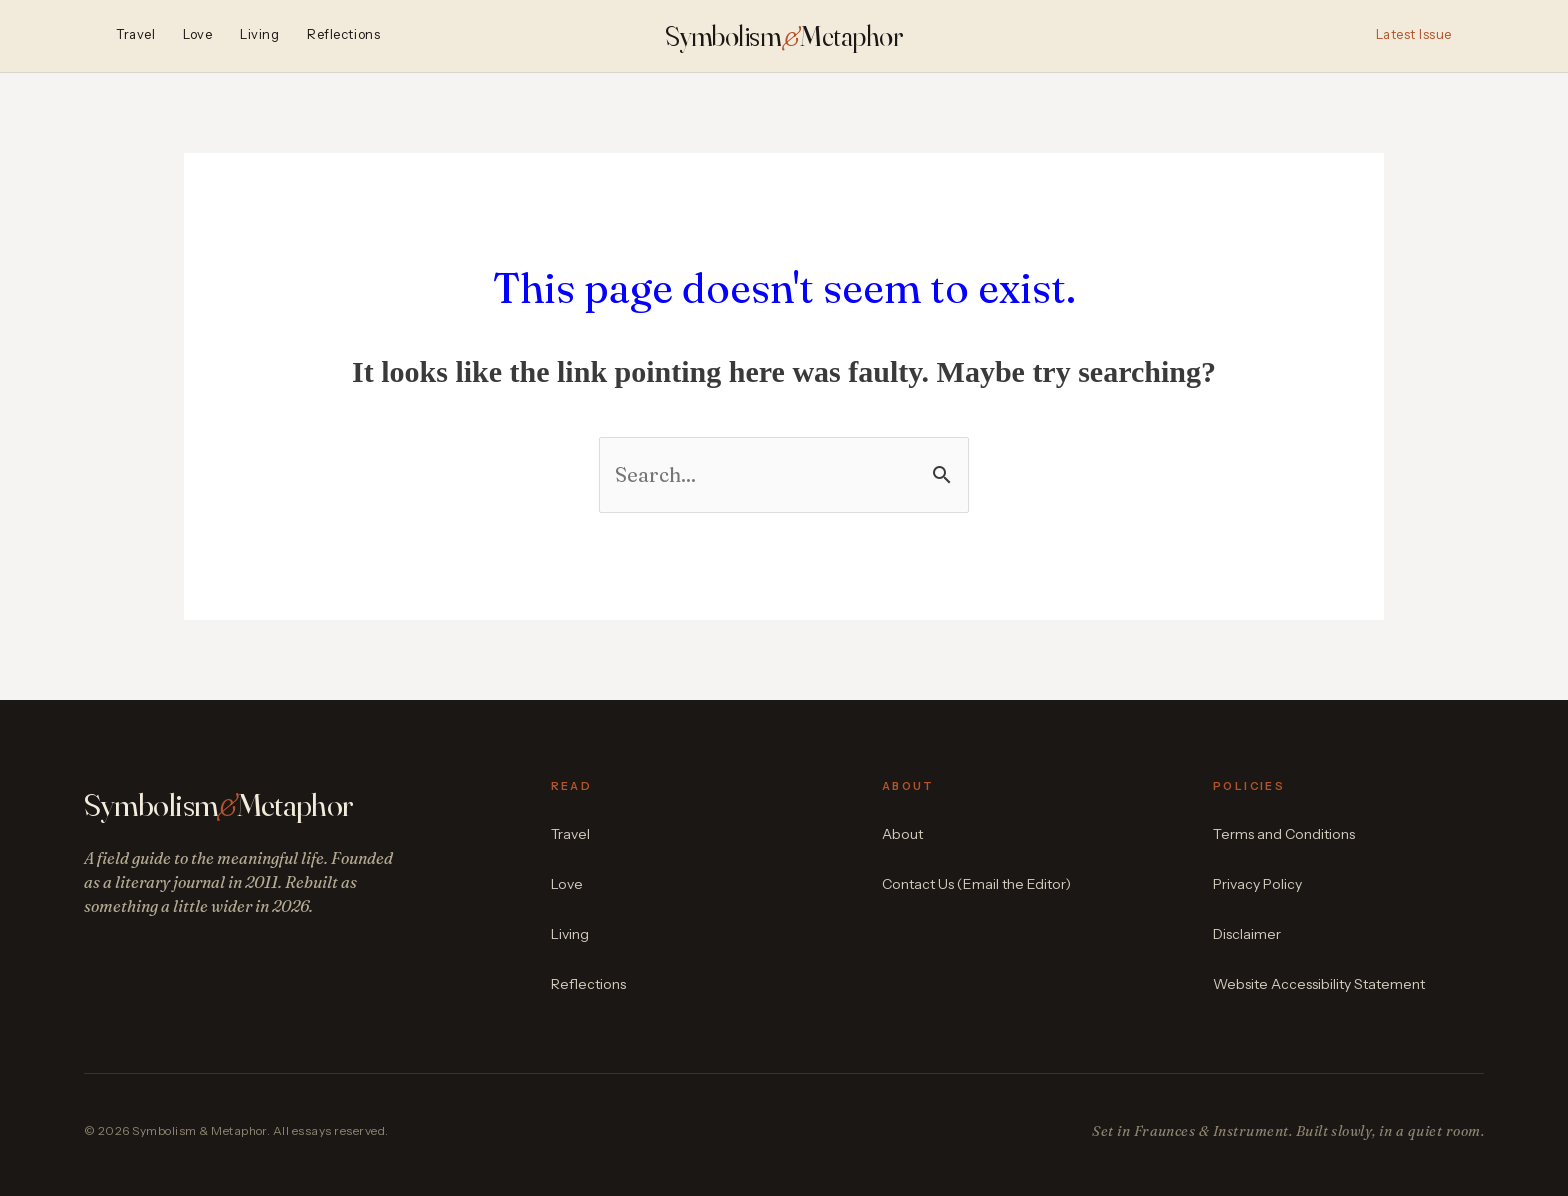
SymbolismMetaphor (784, 36)
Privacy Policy (1257, 884)
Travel (135, 35)
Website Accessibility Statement (1319, 984)
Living (259, 35)
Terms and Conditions (1284, 834)
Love (197, 35)
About (902, 834)
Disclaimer (1247, 934)
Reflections (343, 35)
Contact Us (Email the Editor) (976, 884)
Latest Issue (1414, 35)
